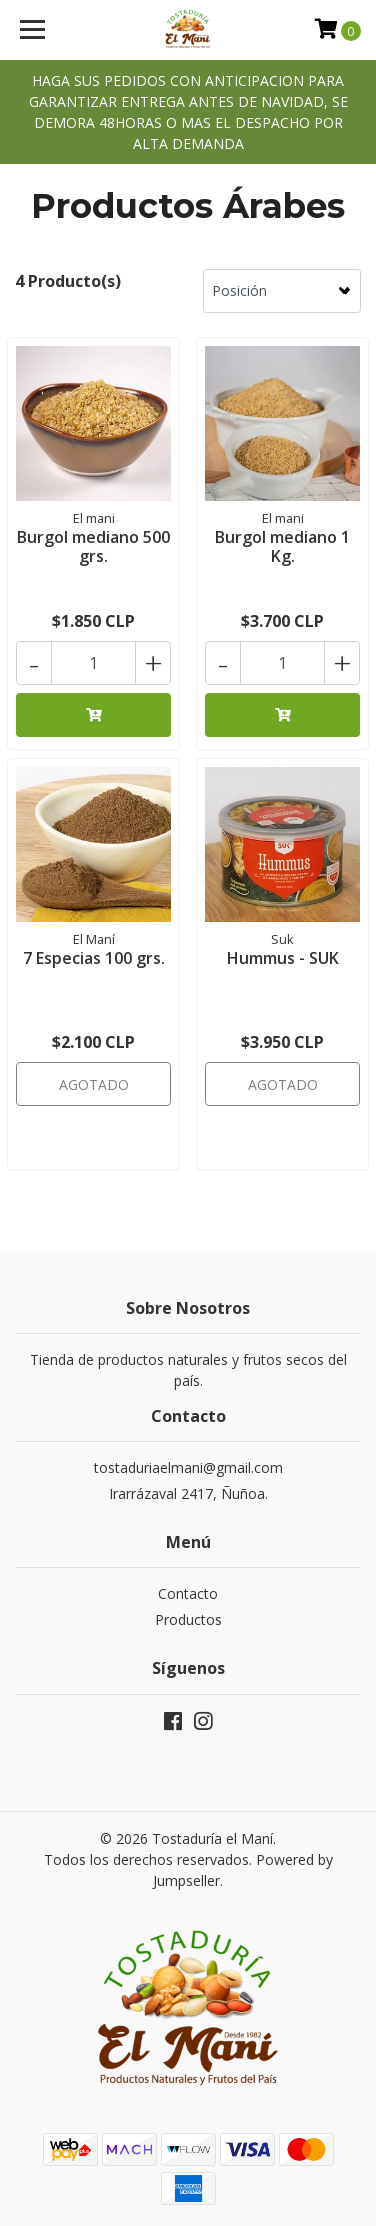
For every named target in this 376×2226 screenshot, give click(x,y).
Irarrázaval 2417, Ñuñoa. (188, 1493)
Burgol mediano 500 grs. (93, 546)
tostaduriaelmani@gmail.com (188, 1467)
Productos (188, 1619)
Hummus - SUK (283, 958)
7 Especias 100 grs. (94, 958)
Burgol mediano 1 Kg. (282, 546)
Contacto (188, 1593)
